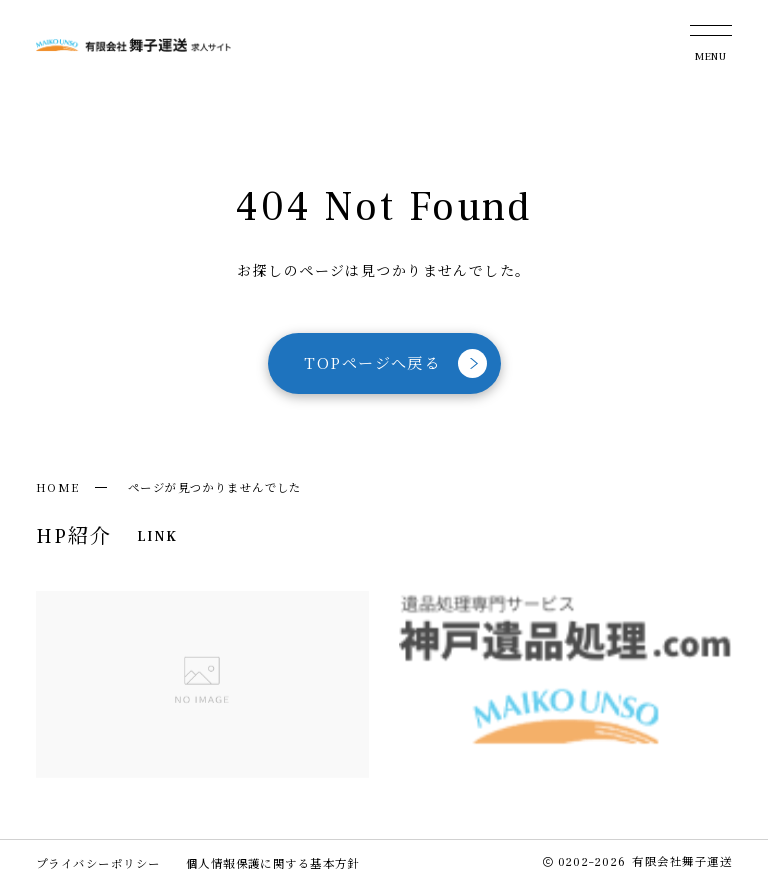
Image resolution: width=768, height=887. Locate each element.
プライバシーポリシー (98, 863)
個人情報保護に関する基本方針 (273, 863)
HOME (58, 487)
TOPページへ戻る (395, 363)
